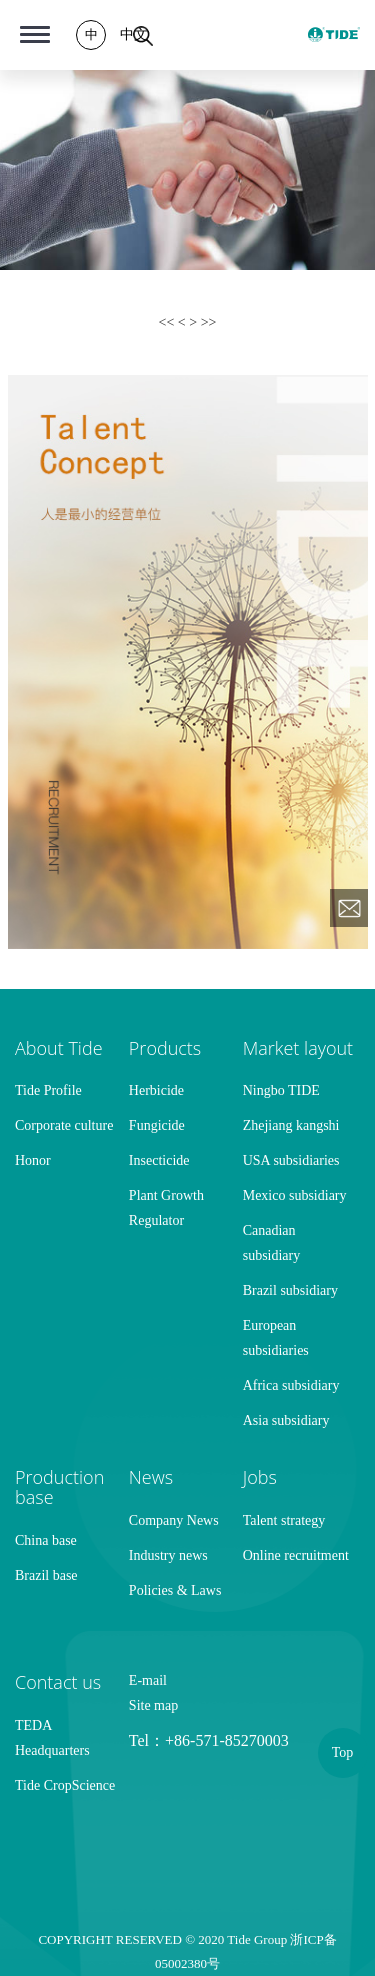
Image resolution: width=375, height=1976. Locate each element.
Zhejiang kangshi (291, 1125)
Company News (174, 1520)
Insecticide (159, 1160)
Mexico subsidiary (295, 1195)
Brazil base (46, 1575)
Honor (33, 1160)
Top (343, 1752)
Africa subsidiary (291, 1385)
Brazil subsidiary (290, 1290)
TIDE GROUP (334, 35)
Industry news (168, 1555)
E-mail (148, 1680)
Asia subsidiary (286, 1420)
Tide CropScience (65, 1785)
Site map (153, 1705)
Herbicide (156, 1090)
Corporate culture (64, 1125)
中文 (134, 34)
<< (168, 322)
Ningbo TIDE (281, 1090)
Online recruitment (296, 1555)
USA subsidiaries (291, 1160)
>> (209, 322)
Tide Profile (48, 1090)
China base (46, 1540)
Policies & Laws (175, 1590)
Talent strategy (284, 1520)
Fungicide (157, 1125)
